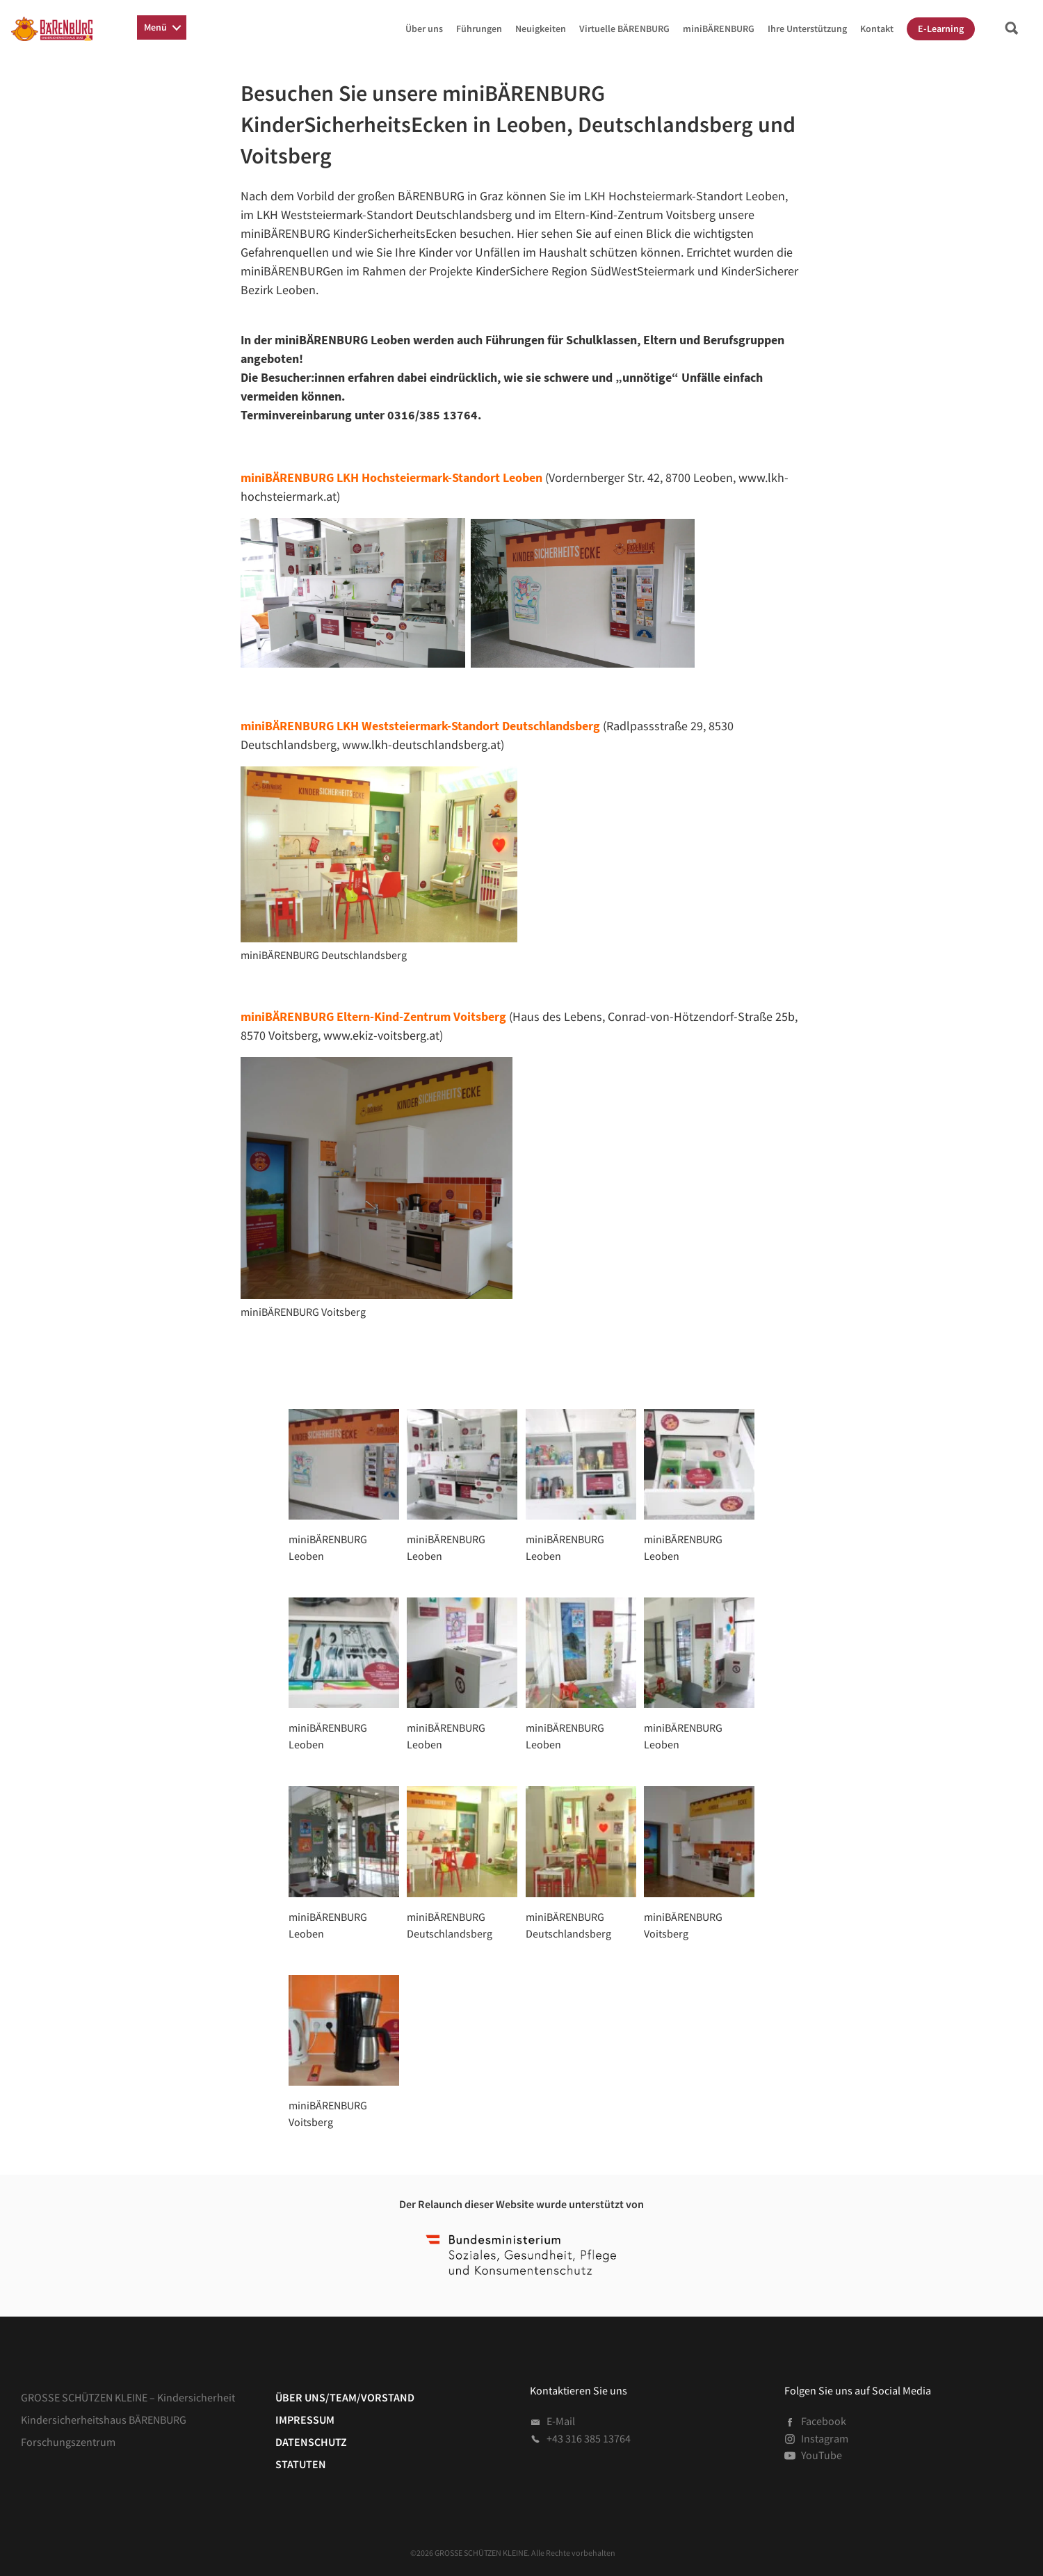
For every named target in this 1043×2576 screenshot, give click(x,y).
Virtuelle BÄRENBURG (624, 29)
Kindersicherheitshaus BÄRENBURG (103, 2419)
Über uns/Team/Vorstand (344, 2397)
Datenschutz (311, 2442)
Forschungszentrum (68, 2442)
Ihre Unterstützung (807, 29)
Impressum (304, 2419)
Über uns (424, 29)
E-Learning (941, 29)
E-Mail (552, 2421)
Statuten (300, 2464)
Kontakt (877, 29)
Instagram (816, 2438)
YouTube (813, 2455)
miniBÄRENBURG (718, 29)
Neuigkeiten (540, 29)
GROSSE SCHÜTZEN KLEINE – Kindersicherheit (128, 2397)
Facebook (815, 2421)
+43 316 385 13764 (580, 2438)
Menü (155, 27)
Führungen (479, 29)
